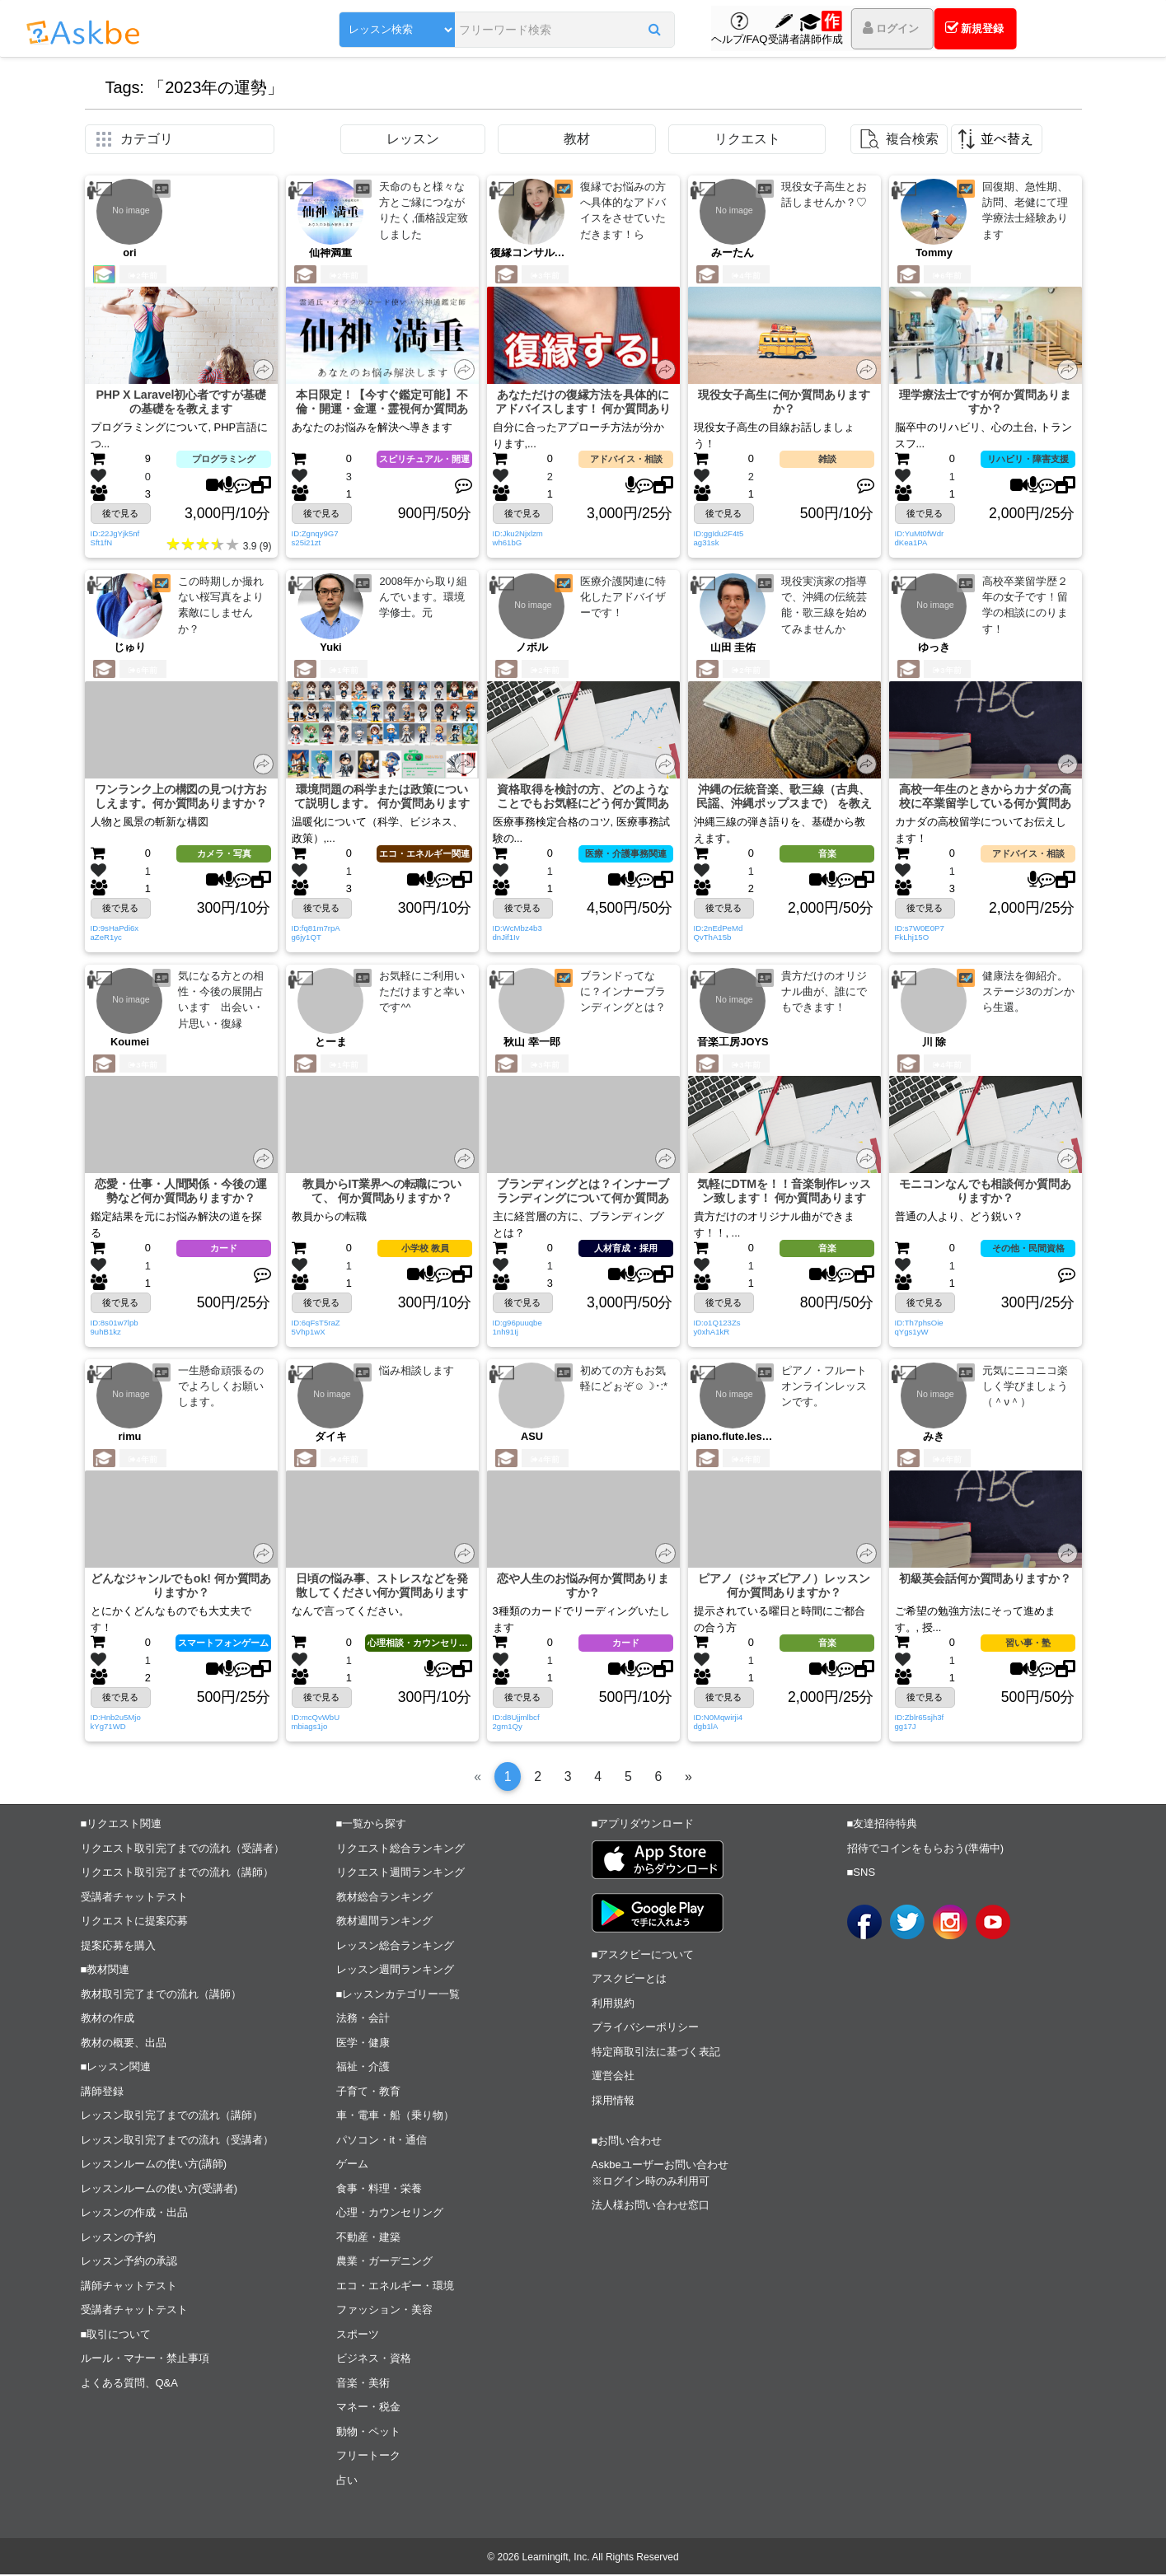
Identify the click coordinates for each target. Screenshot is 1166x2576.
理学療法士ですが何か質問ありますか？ (985, 402)
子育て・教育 (368, 2093)
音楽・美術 (363, 2384)
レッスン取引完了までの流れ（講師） (172, 2117)
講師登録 (102, 2093)
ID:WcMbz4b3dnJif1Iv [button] (517, 933)
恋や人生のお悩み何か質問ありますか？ (583, 1587)
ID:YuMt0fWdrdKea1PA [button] (919, 538)
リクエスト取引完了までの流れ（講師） (177, 1874)
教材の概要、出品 (123, 2044)
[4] (598, 1778)
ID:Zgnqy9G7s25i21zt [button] (315, 538)
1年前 (344, 670)
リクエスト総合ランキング (400, 1850)
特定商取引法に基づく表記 (656, 2053)
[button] (594, 30)
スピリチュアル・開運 (424, 460)
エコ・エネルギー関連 (424, 854)
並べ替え (1007, 139)
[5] (628, 1778)
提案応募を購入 (118, 1947)
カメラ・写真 (224, 854)
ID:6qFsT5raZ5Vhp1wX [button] (316, 1328)
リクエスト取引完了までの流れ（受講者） (182, 1850)
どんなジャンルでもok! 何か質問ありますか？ (181, 1587)
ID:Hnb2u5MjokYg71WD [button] (116, 1722)
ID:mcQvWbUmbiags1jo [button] (316, 1722)
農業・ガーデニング (384, 2262)
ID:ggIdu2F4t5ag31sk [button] (719, 538)
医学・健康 (363, 2044)
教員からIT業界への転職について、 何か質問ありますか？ (381, 1192)
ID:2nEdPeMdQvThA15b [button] (718, 933)
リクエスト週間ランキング (400, 1874)
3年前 (545, 275)
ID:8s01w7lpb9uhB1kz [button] (114, 1328)
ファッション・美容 (384, 2311)
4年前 (746, 275)
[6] (658, 1778)
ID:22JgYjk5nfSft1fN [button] (115, 538)
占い (347, 2481)
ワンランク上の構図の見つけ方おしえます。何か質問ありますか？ (181, 797)
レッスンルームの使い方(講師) (154, 2165)
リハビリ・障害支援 (1028, 460)
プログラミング (223, 460)
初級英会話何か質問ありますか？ (985, 1579)
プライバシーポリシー (645, 2028)
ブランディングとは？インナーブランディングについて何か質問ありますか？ (583, 1192)
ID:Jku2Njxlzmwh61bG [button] (518, 538)
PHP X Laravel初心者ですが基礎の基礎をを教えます (181, 402)
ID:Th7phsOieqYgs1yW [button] (919, 1328)
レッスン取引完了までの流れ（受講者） (177, 2141)
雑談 (827, 460)
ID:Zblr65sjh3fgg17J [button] (919, 1722)
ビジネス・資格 (373, 2360)
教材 (577, 139)
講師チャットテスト (129, 2287)
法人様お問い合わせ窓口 (650, 2206)
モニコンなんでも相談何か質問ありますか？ (985, 1192)
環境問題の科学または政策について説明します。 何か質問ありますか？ (381, 797)
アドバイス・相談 (626, 460)
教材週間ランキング (384, 1922)
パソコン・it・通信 (382, 2141)
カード (223, 1249)
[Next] (689, 1778)
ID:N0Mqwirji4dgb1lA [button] (718, 1722)
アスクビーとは (629, 1980)
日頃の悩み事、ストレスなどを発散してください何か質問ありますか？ (382, 1587)
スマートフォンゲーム (223, 1644)
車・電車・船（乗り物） (395, 2117)
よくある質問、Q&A (129, 2384)
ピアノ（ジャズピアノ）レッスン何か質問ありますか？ (784, 1587)
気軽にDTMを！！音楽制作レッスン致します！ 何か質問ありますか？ (784, 1192)
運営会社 (613, 2077)
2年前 (143, 275)
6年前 (947, 275)
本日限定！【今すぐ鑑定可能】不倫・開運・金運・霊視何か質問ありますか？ (382, 402)
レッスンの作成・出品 (134, 2214)
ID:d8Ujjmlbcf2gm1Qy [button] (516, 1722)
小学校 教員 (425, 1249)
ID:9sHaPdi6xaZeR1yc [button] (115, 933)
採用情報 (613, 2102)
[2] (537, 1778)
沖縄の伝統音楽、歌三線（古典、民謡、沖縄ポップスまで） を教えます (783, 797)
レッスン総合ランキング (395, 1947)
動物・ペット (368, 2433)
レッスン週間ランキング (395, 1971)
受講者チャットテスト (134, 1898)
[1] (507, 1778)
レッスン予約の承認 (129, 2262)
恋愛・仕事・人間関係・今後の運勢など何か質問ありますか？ (181, 1192)
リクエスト (747, 139)
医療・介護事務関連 (626, 854)
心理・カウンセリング (389, 2214)
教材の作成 (107, 2019)
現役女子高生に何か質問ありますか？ (784, 402)
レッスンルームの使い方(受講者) (159, 2190)
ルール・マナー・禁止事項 (145, 2360)
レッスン (412, 139)
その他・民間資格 (1028, 1249)
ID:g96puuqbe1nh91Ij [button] (517, 1328)
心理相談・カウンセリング (420, 1644)
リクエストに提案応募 (134, 1922)
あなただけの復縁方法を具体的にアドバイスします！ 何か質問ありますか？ (582, 402)
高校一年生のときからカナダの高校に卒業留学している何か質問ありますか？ (985, 797)
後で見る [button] (120, 513)
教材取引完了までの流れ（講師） (161, 1995)
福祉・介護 (363, 2068)
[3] (568, 1778)
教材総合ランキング (384, 1898)
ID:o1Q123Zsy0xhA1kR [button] (717, 1328)
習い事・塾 (1028, 1644)
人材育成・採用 (626, 1249)
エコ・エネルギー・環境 (395, 2287)
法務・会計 (363, 2019)
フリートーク (368, 2457)
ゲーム (352, 2165)
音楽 (827, 854)
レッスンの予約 (118, 2238)
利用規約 (613, 2005)
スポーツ (357, 2336)
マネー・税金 (368, 2408)
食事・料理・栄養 (379, 2190)
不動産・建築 (368, 2238)
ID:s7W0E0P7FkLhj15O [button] (919, 933)
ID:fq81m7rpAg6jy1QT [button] (316, 933)
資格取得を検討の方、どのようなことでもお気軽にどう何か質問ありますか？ (583, 797)
